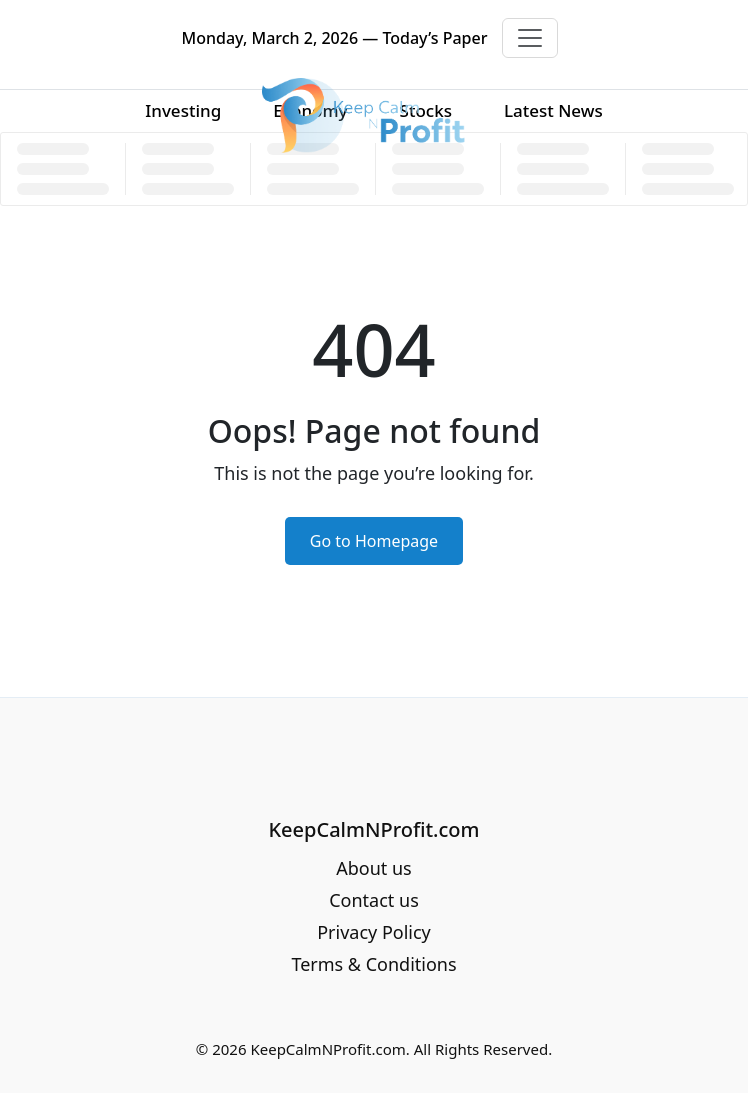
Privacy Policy (374, 932)
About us (374, 868)
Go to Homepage (374, 541)
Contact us (374, 900)
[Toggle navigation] (530, 38)
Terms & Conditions (373, 964)
